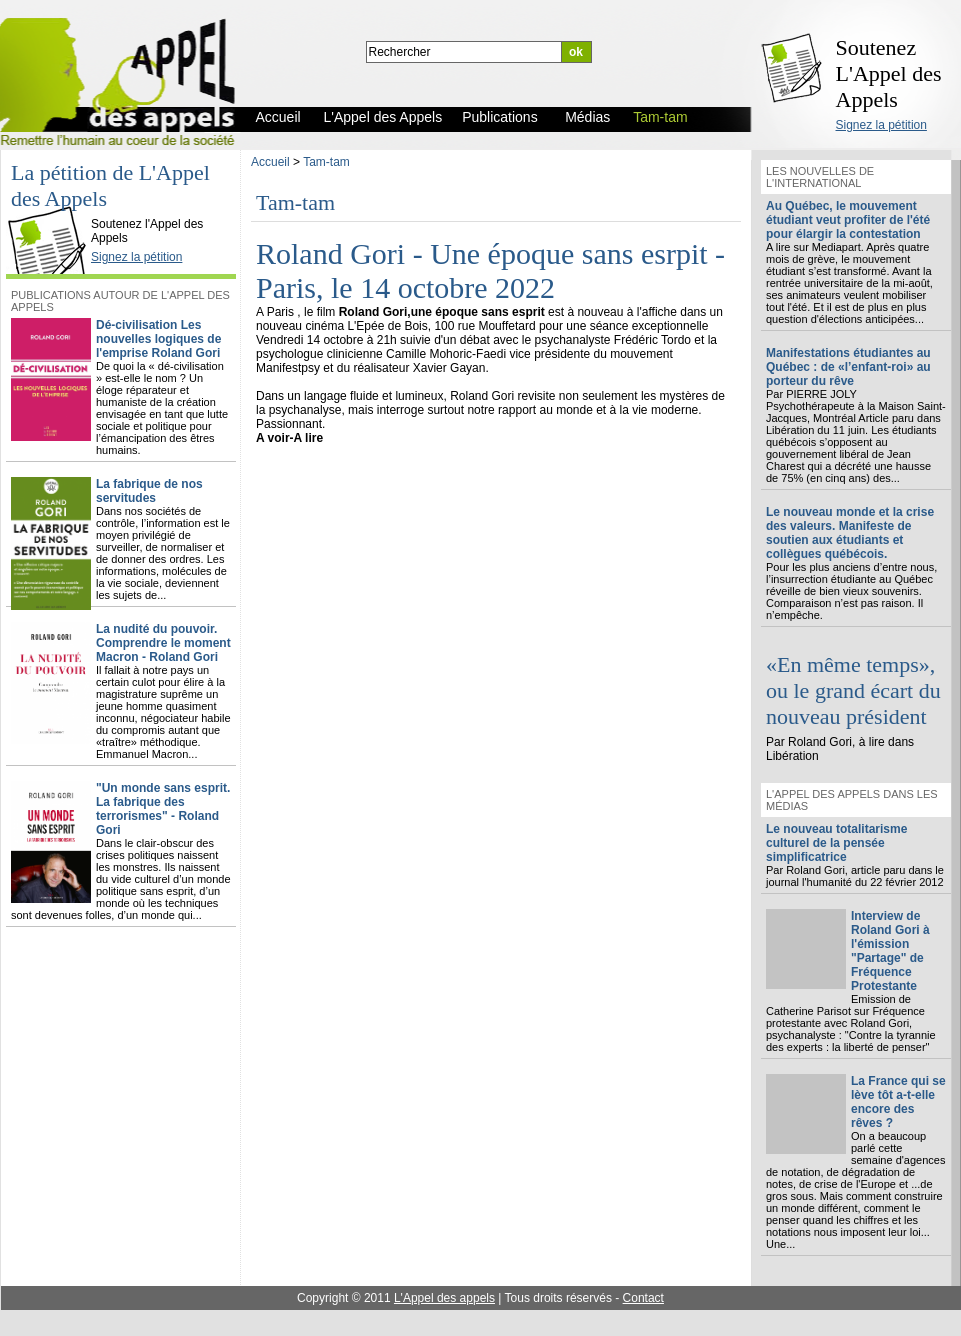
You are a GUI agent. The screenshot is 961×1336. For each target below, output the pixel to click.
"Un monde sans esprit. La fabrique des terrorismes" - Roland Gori (163, 809)
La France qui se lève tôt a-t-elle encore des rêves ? (898, 1102)
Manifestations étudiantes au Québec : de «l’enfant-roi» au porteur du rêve (848, 367)
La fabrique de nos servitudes (149, 491)
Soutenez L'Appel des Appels (889, 73)
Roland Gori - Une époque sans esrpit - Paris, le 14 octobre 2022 (490, 270)
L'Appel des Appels (52, 207)
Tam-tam (326, 162)
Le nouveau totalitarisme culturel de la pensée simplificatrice (836, 843)
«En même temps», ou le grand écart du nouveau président (853, 690)
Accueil (270, 162)
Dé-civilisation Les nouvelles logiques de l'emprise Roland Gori (158, 339)
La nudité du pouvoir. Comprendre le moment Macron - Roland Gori (163, 643)
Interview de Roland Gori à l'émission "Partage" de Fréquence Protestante (890, 951)
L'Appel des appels (444, 1298)
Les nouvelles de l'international (820, 177)
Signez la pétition (881, 125)
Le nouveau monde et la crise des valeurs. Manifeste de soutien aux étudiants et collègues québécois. (850, 533)
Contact (643, 1298)
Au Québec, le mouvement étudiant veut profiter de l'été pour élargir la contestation (848, 220)
